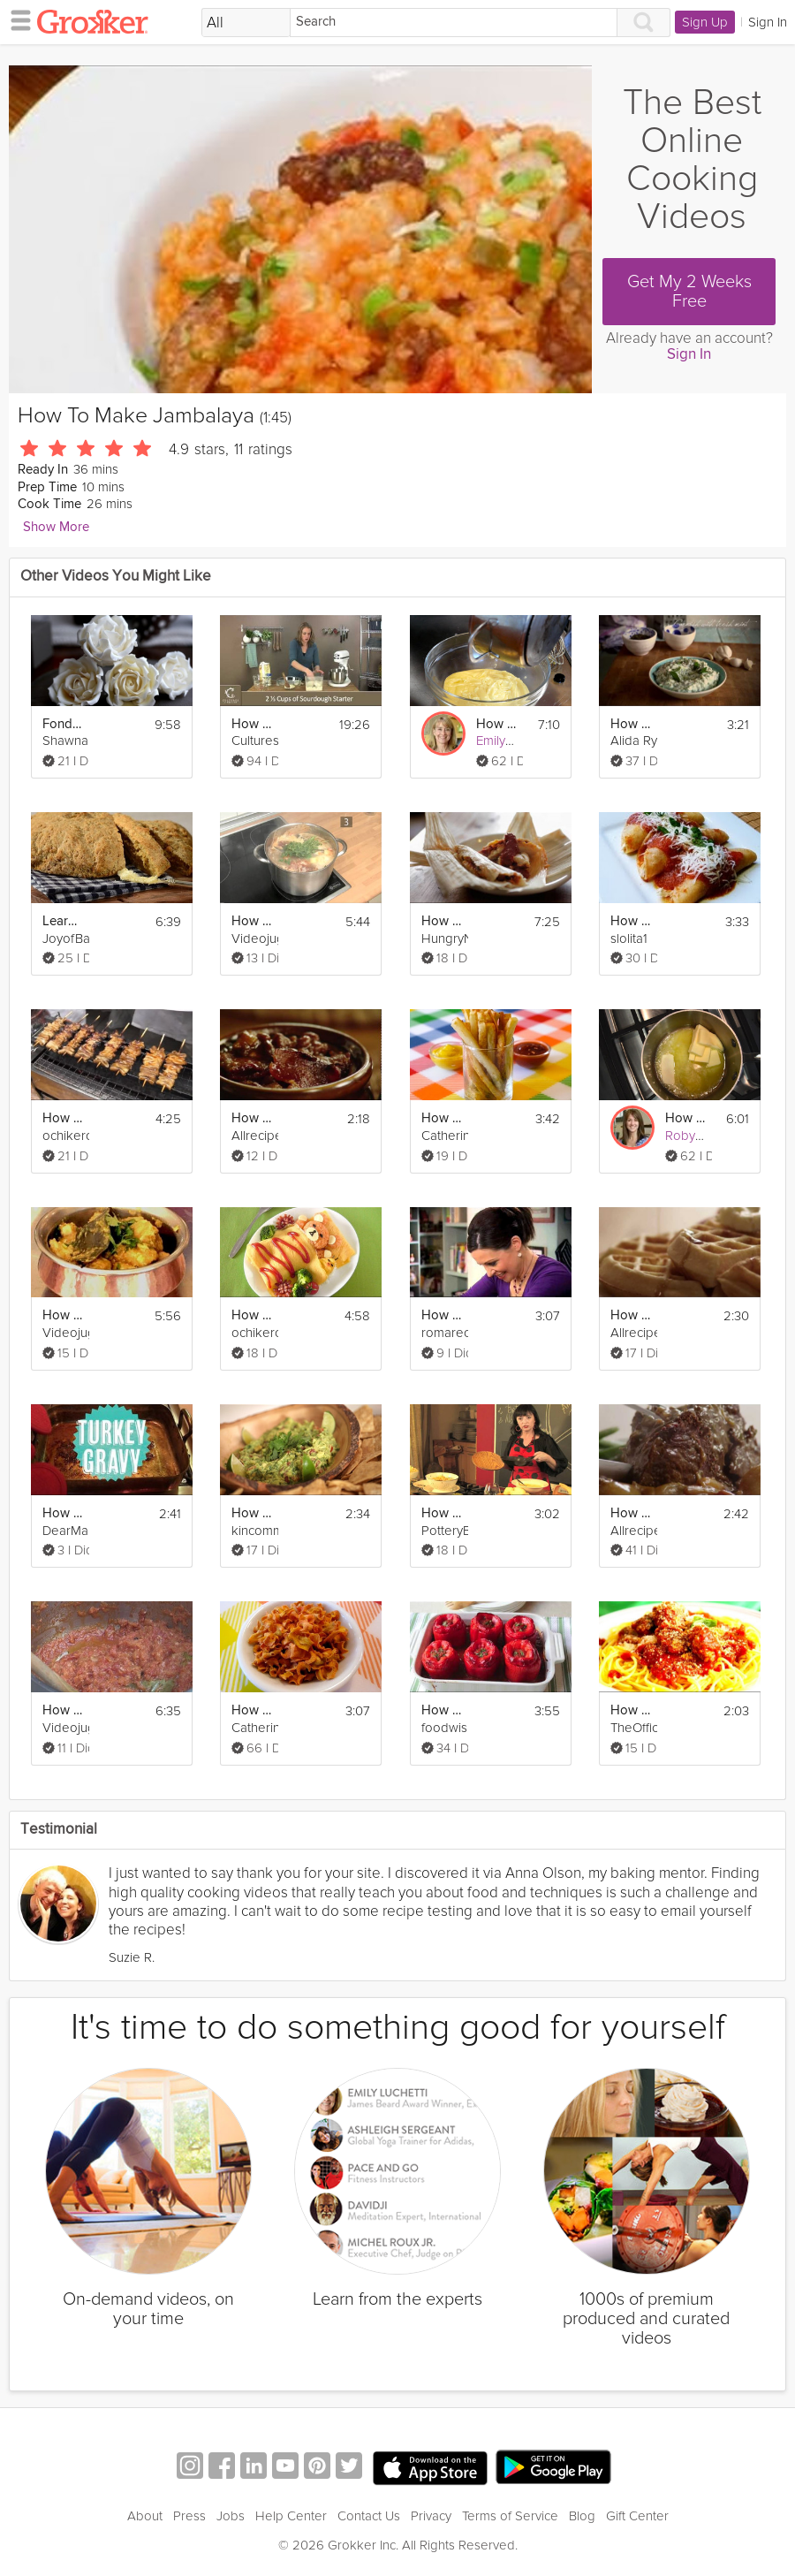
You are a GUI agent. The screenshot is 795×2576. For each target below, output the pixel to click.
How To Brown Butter (686, 1118)
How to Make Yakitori (63, 1118)
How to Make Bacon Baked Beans (252, 1118)
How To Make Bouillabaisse (252, 921)
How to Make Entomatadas (631, 921)
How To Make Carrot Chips (252, 1710)
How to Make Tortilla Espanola (442, 1513)
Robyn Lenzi (701, 1136)
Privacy (431, 2516)
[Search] (453, 22)
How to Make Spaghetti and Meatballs (631, 1710)
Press (189, 2516)
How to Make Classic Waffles (631, 1315)
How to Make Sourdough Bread (252, 724)
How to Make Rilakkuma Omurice (252, 1315)
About (145, 2516)
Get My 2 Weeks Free (689, 291)
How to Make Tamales (442, 921)
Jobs (230, 2516)
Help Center (291, 2516)
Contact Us (368, 2516)
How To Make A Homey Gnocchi (442, 1315)
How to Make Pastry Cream (497, 724)
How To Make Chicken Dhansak (63, 1315)
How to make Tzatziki (631, 724)
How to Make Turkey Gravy (63, 1513)
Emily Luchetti (515, 740)
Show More (56, 527)
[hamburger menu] (15, 19)
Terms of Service (510, 2516)
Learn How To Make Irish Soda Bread (63, 921)
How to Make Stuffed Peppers (442, 1710)
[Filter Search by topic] (246, 23)
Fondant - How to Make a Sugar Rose (63, 724)
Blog (582, 2516)
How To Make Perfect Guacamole (252, 1513)
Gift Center (637, 2516)
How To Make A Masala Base (63, 1710)
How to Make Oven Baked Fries (442, 1118)
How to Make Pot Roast (631, 1513)
